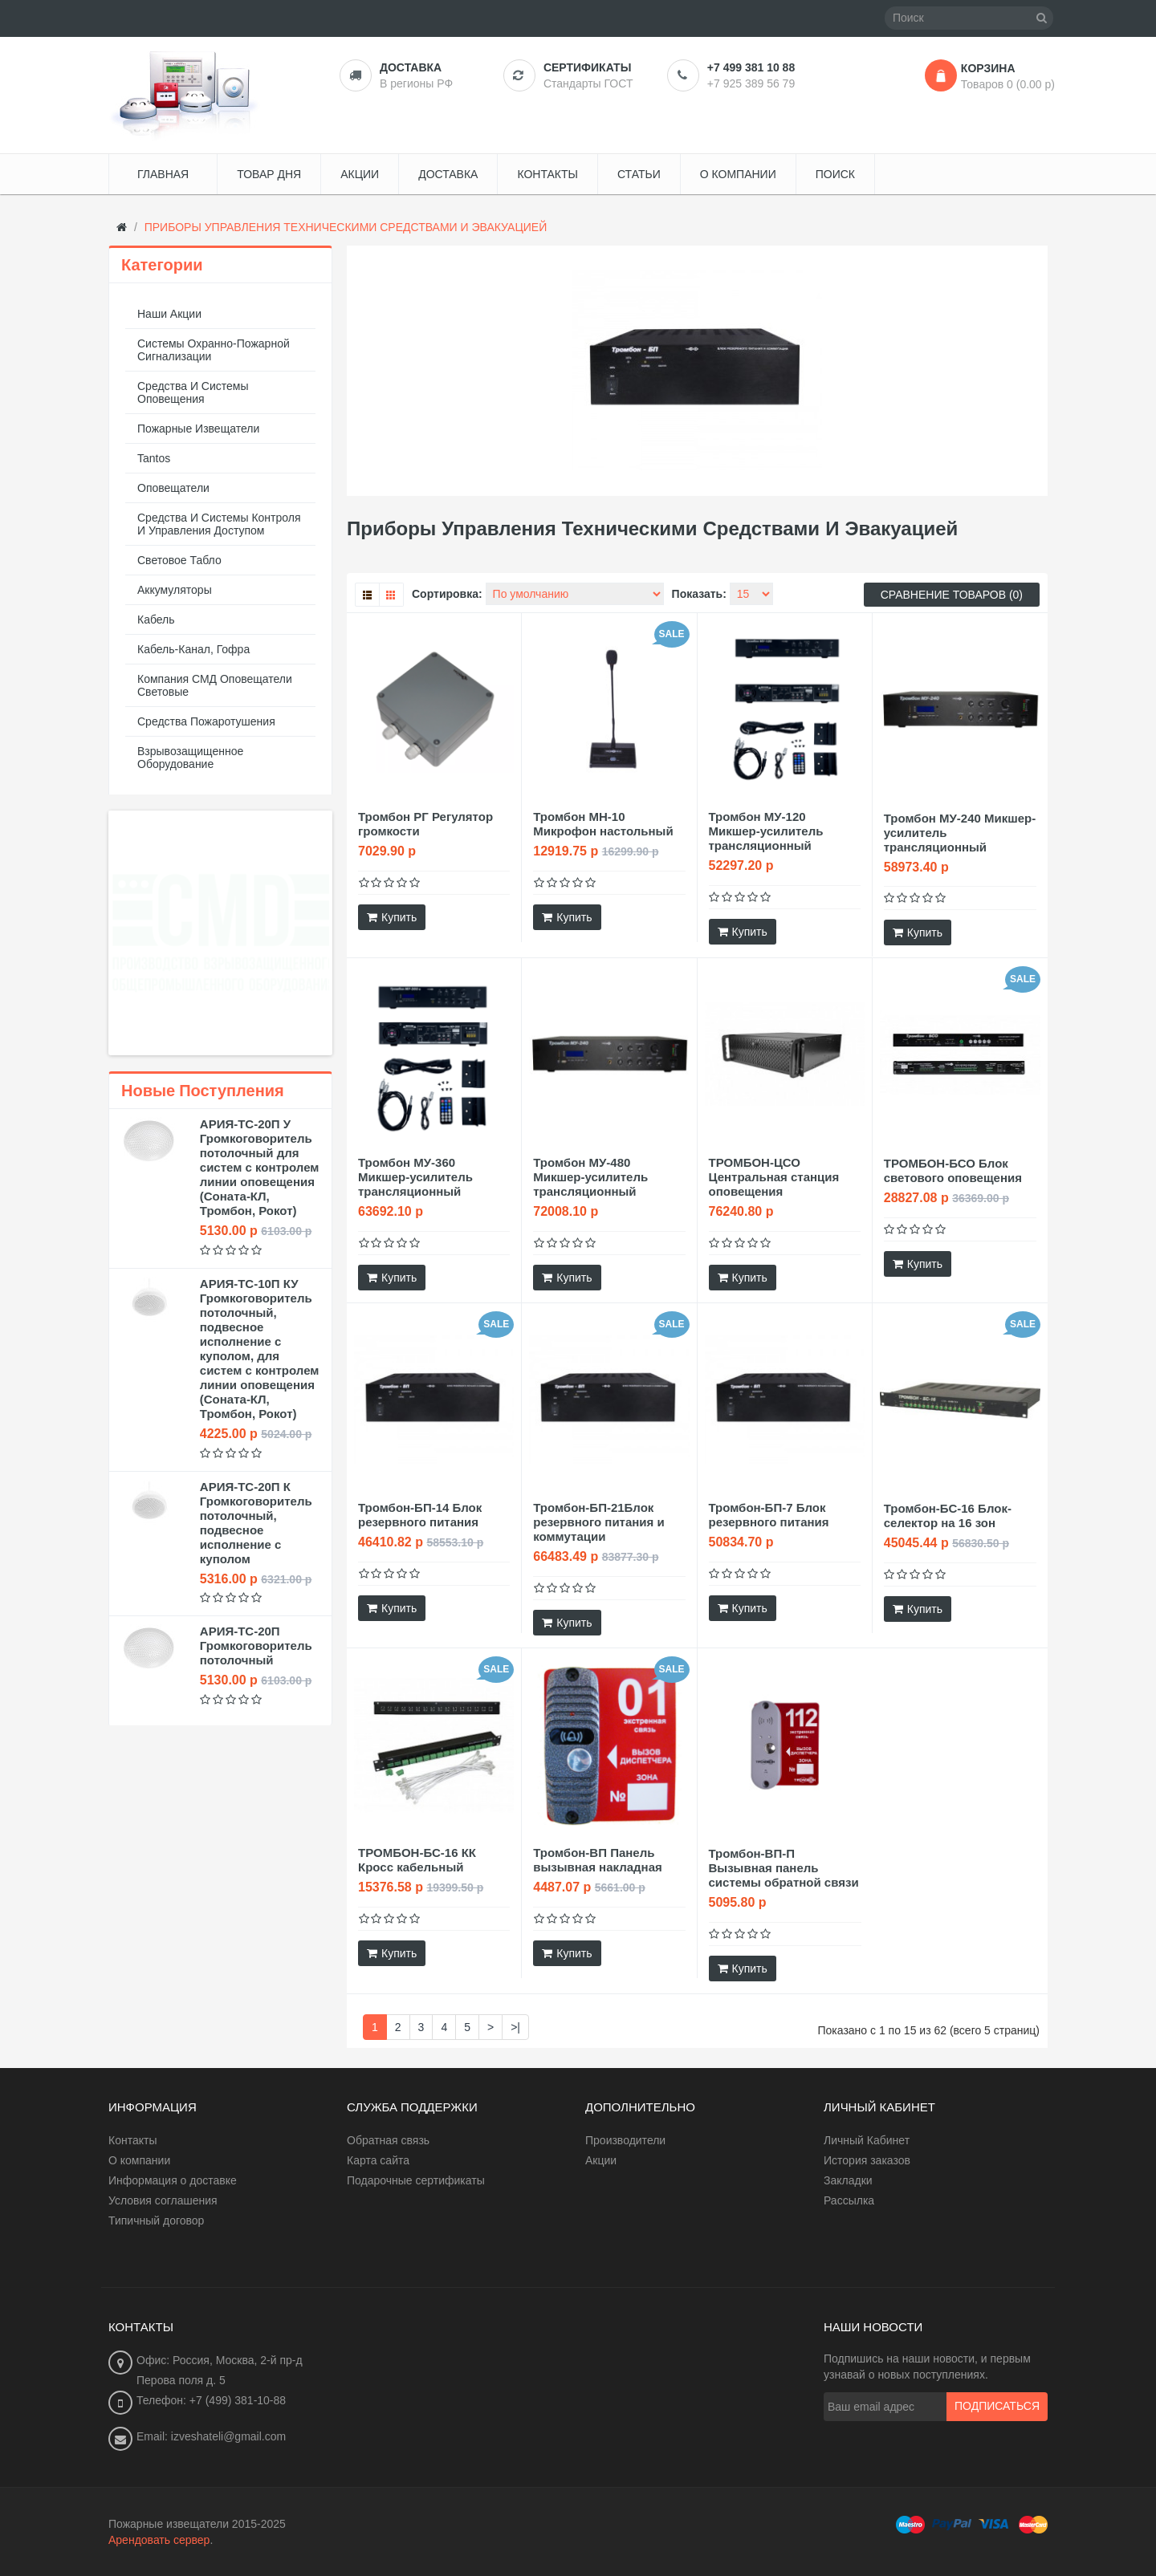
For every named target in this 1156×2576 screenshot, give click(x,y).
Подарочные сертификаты (416, 2180)
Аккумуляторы (174, 589)
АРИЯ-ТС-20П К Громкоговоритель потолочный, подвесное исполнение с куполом (256, 1523)
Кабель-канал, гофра (193, 649)
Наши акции (169, 313)
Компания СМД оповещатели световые (214, 685)
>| (515, 2027)
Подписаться (997, 2406)
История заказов (867, 2160)
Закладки (848, 2180)
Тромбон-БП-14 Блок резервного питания (420, 1515)
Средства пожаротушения (206, 721)
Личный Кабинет (867, 2140)
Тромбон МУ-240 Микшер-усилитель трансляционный (960, 832)
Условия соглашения (163, 2200)
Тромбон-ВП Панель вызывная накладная (597, 1860)
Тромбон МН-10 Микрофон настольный (603, 824)
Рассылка (849, 2200)
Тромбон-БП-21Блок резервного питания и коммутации (598, 1522)
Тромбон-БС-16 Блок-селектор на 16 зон (948, 1515)
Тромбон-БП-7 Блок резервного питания (769, 1515)
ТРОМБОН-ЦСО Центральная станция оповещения (774, 1177)
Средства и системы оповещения (193, 392)
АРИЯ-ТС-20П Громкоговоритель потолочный (256, 1645)
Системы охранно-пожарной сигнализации (213, 350)
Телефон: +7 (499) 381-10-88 (211, 2400)
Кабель (156, 619)
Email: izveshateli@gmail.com (211, 2436)
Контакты (132, 2140)
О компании (139, 2160)
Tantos (153, 458)
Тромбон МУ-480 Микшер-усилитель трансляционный (590, 1177)
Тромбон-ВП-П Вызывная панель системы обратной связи (784, 1868)
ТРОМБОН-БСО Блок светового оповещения (953, 1170)
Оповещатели (173, 487)
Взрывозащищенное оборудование (190, 757)
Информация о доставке (172, 2180)
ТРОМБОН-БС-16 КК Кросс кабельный (417, 1860)
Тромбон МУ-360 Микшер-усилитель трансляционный (415, 1177)
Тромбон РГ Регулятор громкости (425, 824)
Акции (601, 2160)
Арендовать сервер (159, 2539)
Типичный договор (156, 2220)
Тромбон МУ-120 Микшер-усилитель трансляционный (766, 831)
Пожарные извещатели (198, 428)
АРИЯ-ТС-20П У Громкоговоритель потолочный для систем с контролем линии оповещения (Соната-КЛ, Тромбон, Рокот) (260, 1167)
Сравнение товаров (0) (952, 594)
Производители (625, 2140)
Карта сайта (378, 2160)
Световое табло (179, 560)
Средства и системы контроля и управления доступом (219, 524)
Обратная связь (388, 2140)
